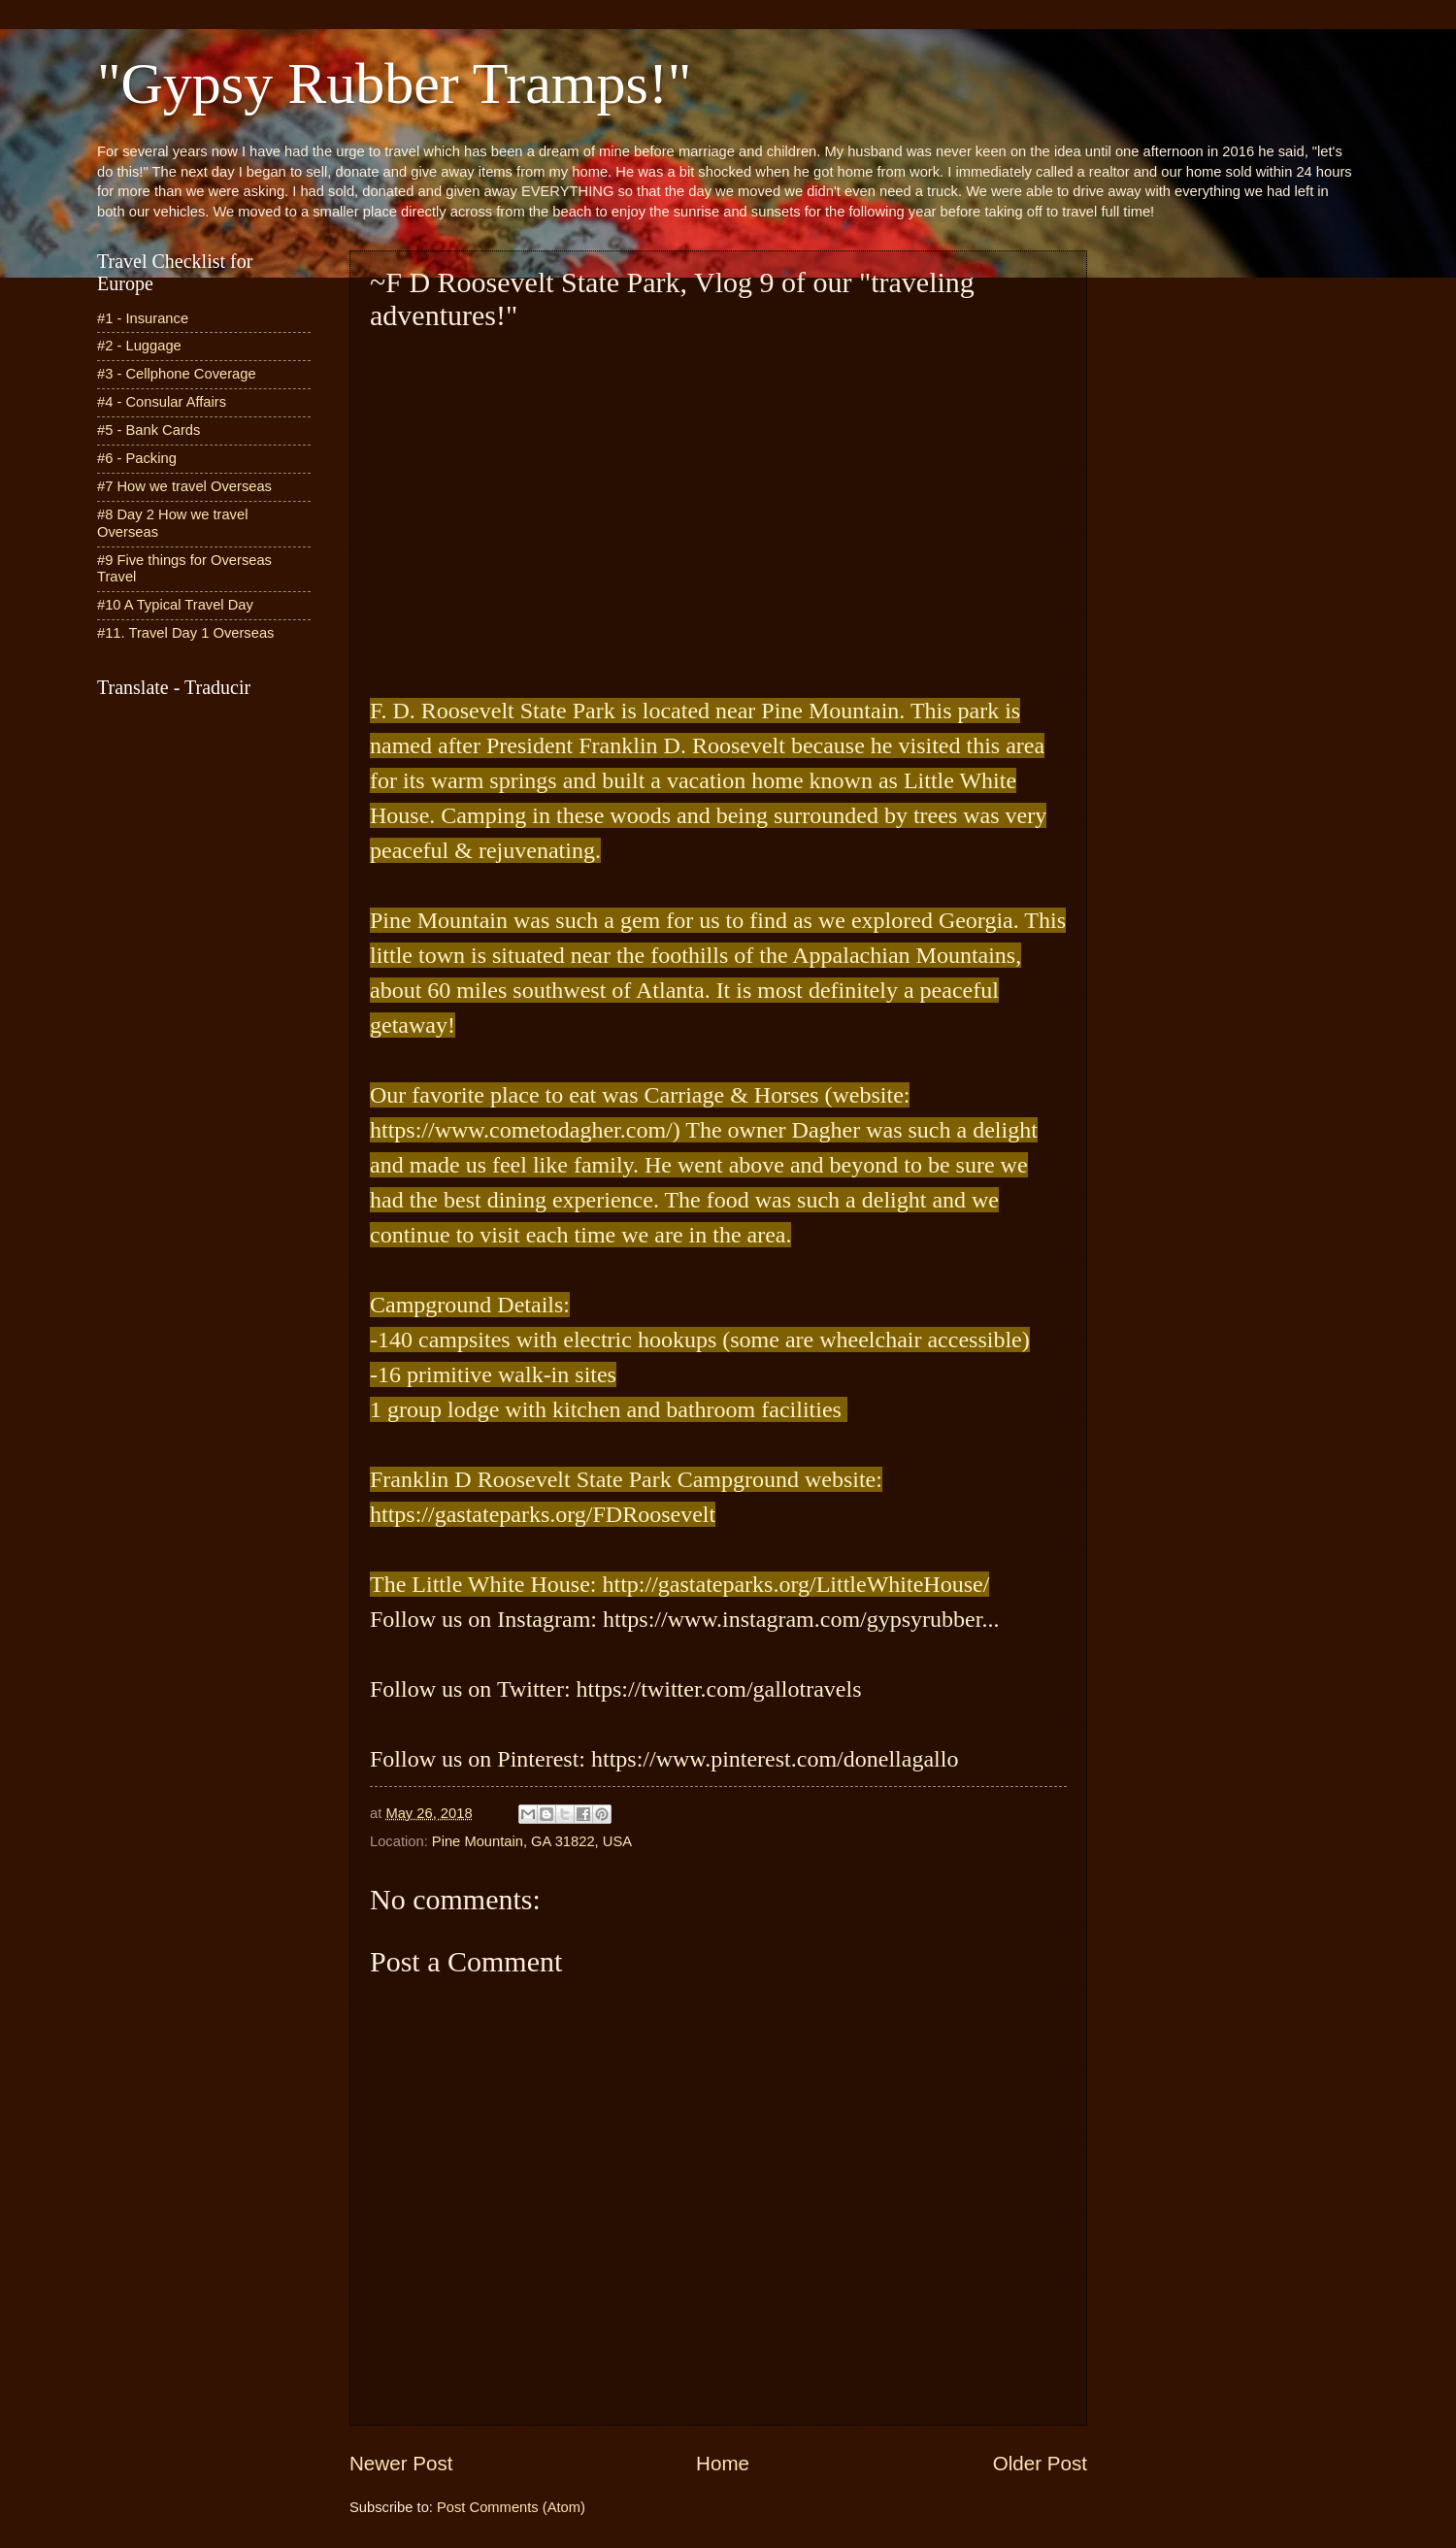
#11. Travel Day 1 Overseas (185, 633)
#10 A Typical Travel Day (175, 604)
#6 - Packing (137, 458)
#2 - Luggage (139, 345)
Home (722, 2463)
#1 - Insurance (142, 318)
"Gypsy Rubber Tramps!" (394, 83)
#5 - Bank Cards (148, 430)
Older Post (1040, 2463)
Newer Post (400, 2463)
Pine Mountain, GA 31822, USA (532, 1841)
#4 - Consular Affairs (161, 402)
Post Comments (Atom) (511, 2507)
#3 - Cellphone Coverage (176, 373)
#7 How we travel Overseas (184, 486)
